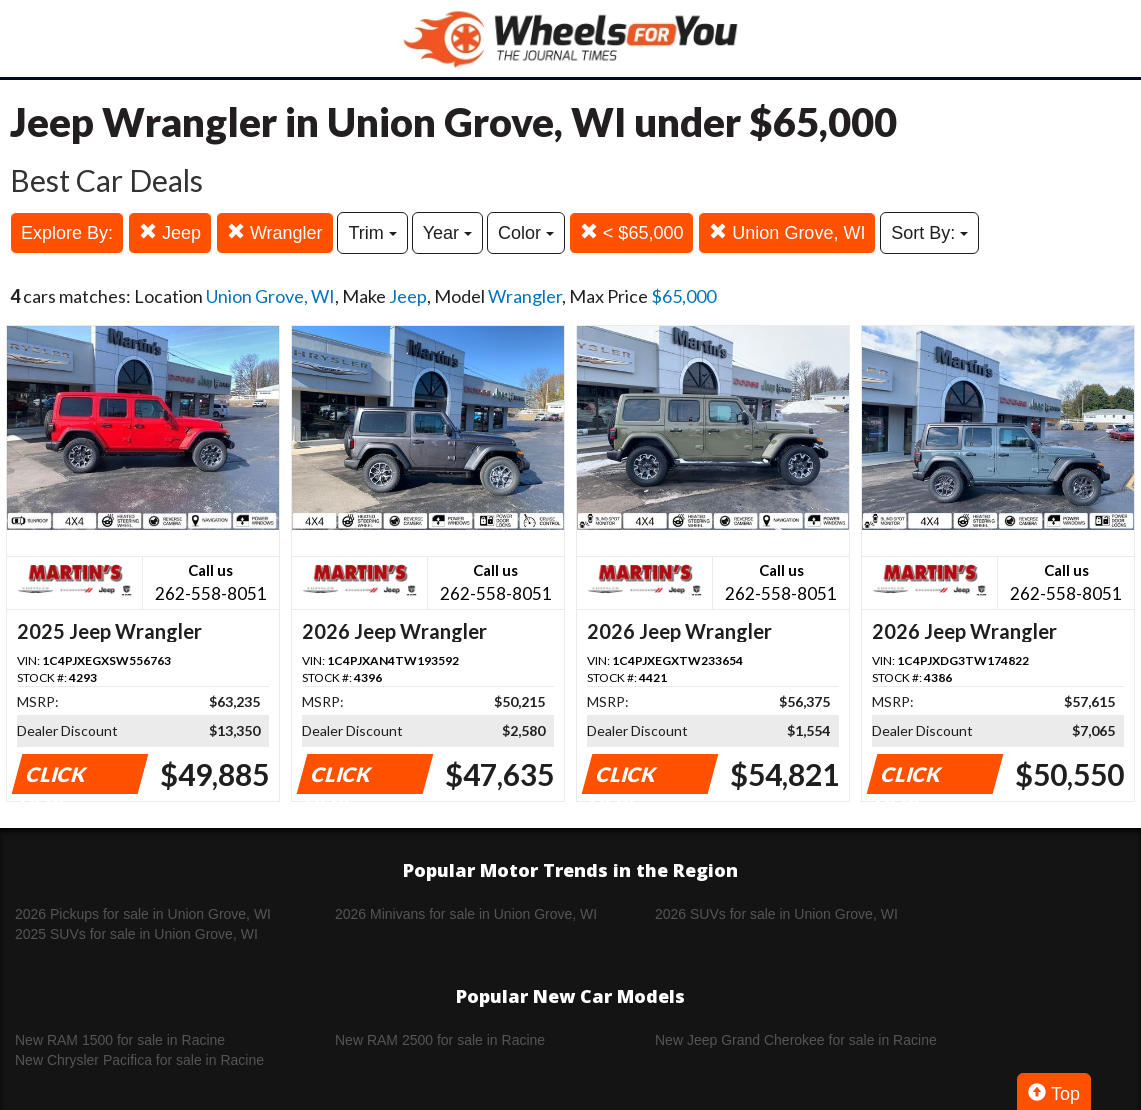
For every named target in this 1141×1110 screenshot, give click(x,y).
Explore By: (67, 233)
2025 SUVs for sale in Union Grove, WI (136, 934)
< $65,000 (632, 232)
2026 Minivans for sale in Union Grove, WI (466, 914)
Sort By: (929, 233)
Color (526, 233)
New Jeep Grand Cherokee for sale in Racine (796, 1040)
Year (447, 233)
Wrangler (275, 232)
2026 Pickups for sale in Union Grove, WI (143, 914)
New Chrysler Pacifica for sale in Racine (139, 1060)
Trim (372, 233)
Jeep (170, 232)
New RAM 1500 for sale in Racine (120, 1040)
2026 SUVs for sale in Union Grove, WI (776, 914)
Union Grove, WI (787, 232)
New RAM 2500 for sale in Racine (440, 1040)
